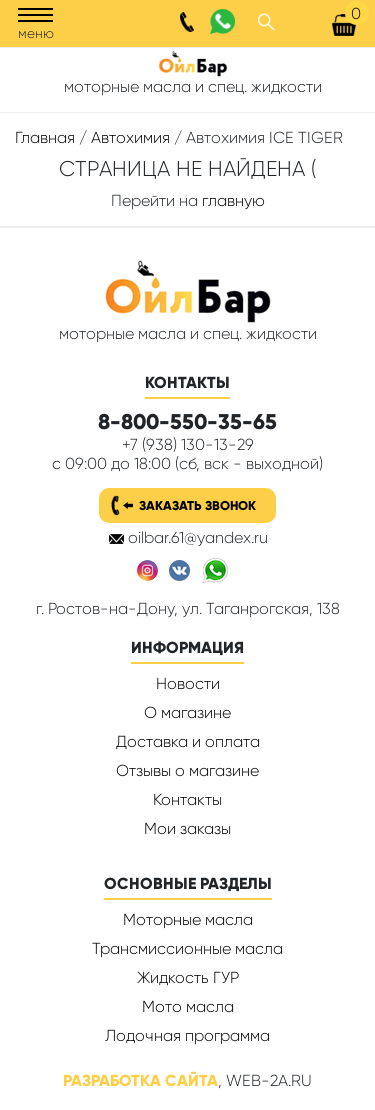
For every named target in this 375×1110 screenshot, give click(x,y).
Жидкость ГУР (188, 977)
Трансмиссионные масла (187, 948)
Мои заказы (187, 828)
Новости (188, 683)
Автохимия (130, 137)
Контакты (187, 799)
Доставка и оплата (188, 741)
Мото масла (188, 1006)
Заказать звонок (197, 505)
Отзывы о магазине (187, 770)
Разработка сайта (140, 1080)
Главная (45, 137)
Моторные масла (188, 919)
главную (233, 200)
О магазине (187, 712)
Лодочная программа (187, 1035)
